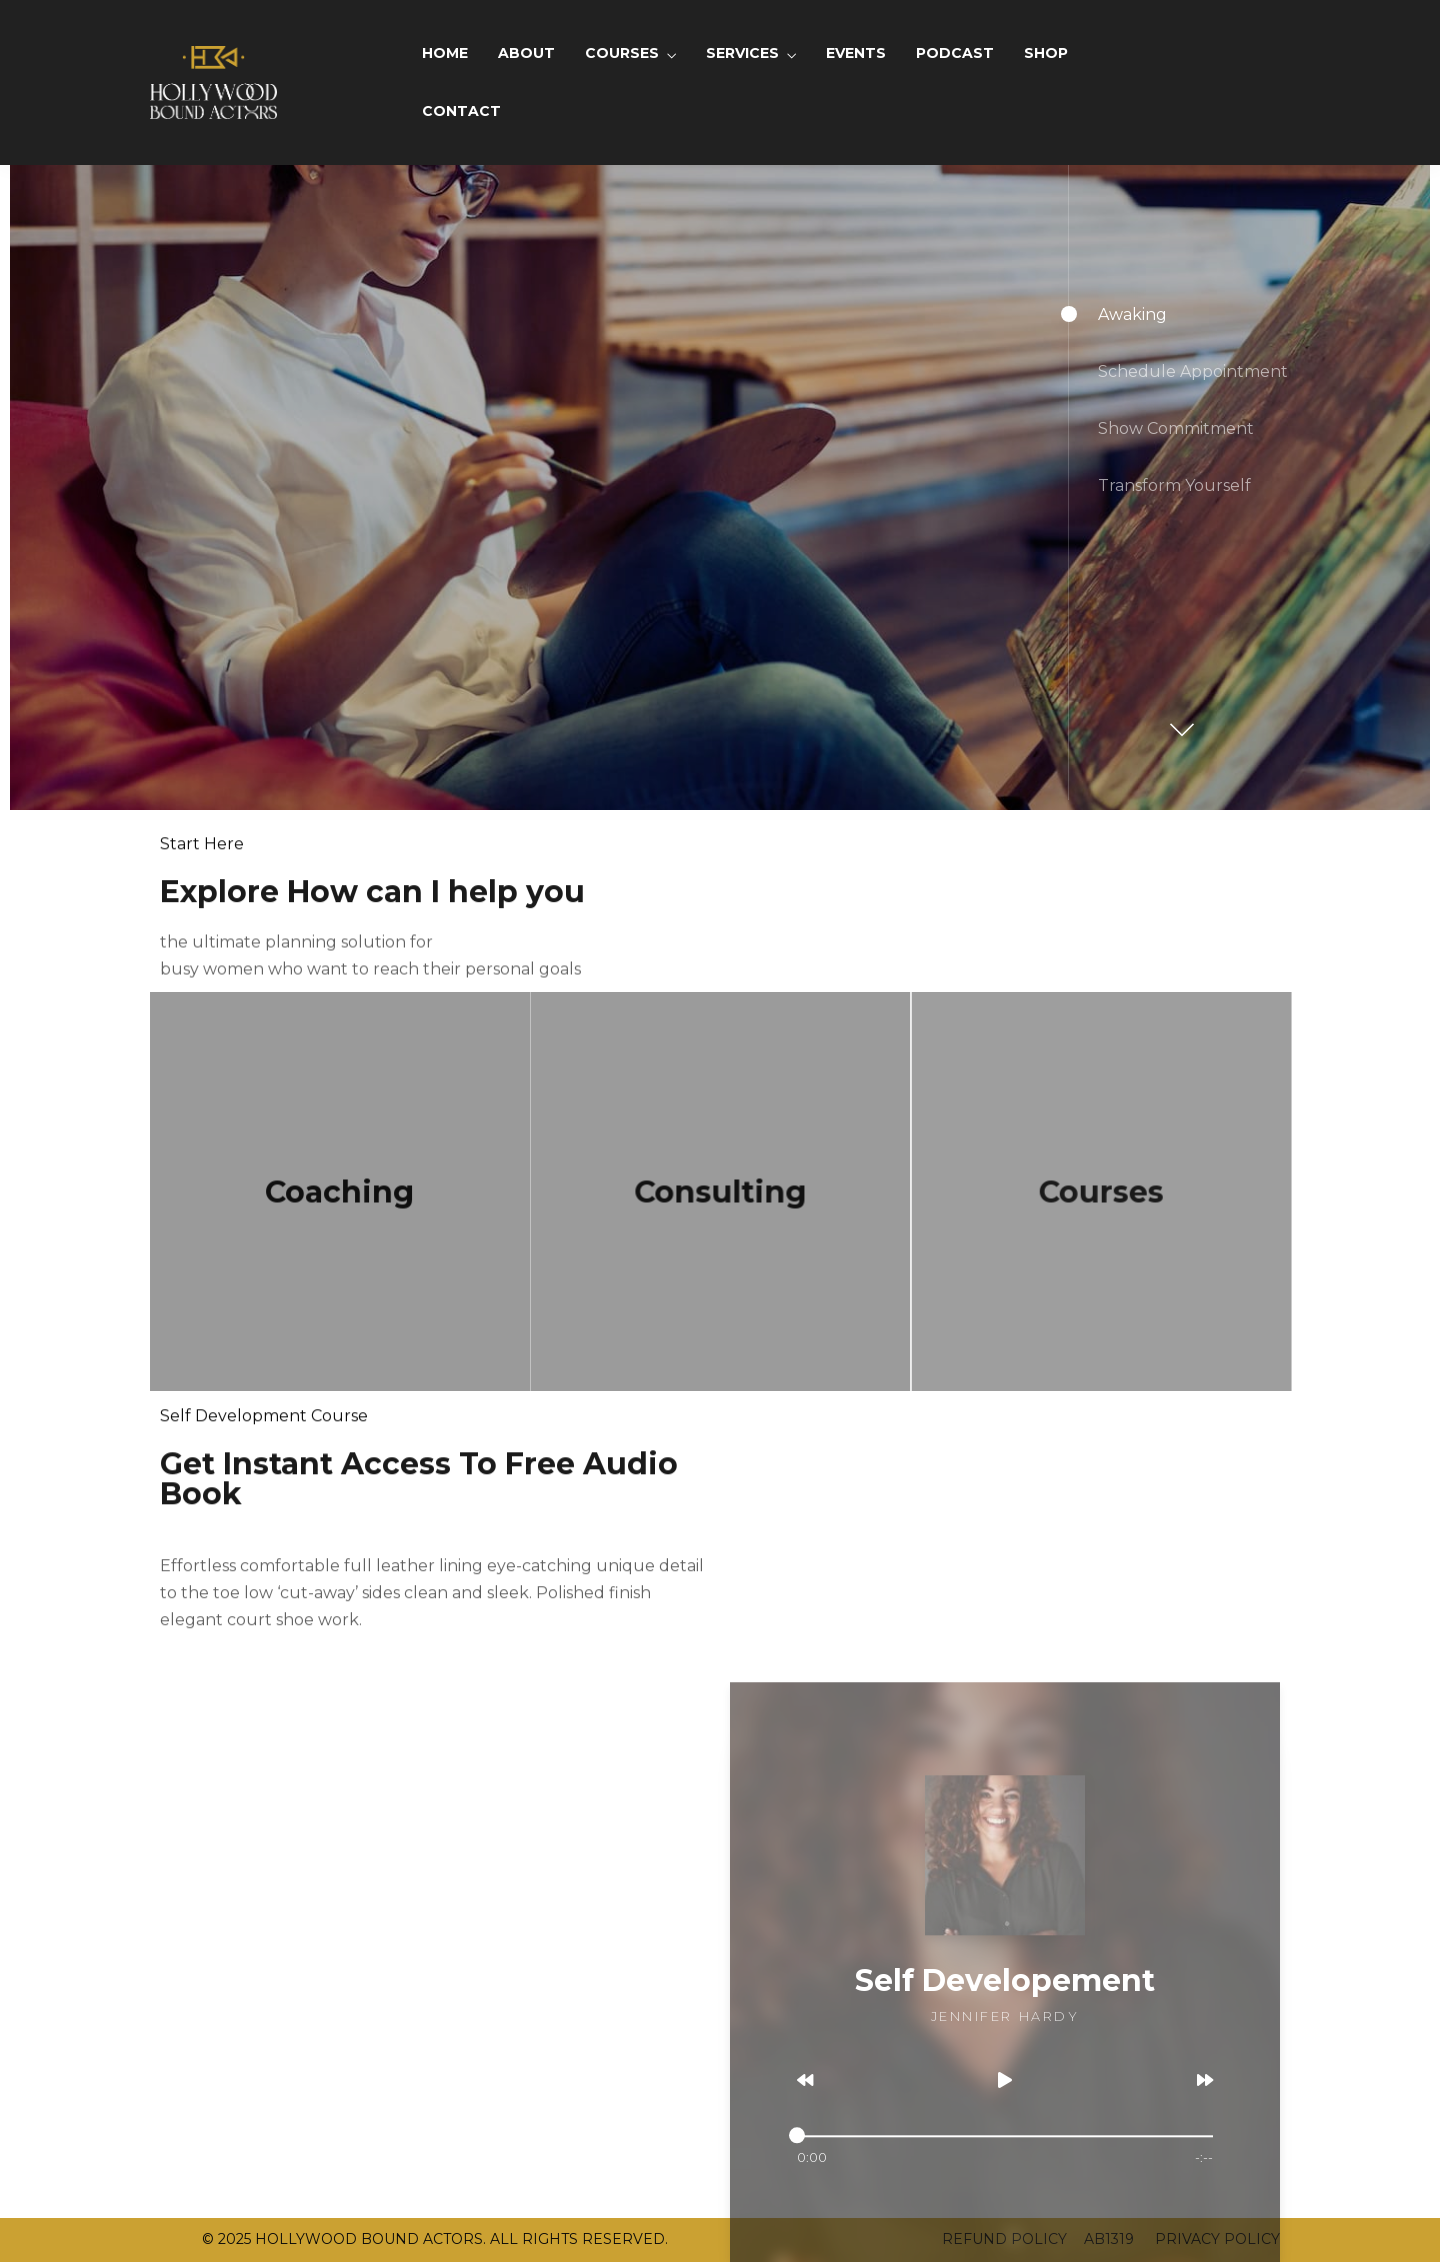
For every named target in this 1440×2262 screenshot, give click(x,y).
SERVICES (742, 53)
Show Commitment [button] (1176, 428)
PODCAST (955, 53)
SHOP (1046, 53)
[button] (1179, 720)
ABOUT (526, 53)
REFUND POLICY (1004, 2239)
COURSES (622, 53)
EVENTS (856, 53)
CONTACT (461, 111)
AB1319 (1109, 2239)
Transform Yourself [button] (1174, 485)
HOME (445, 53)
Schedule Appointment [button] (1193, 371)
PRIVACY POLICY (1215, 2239)
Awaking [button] (1132, 314)
